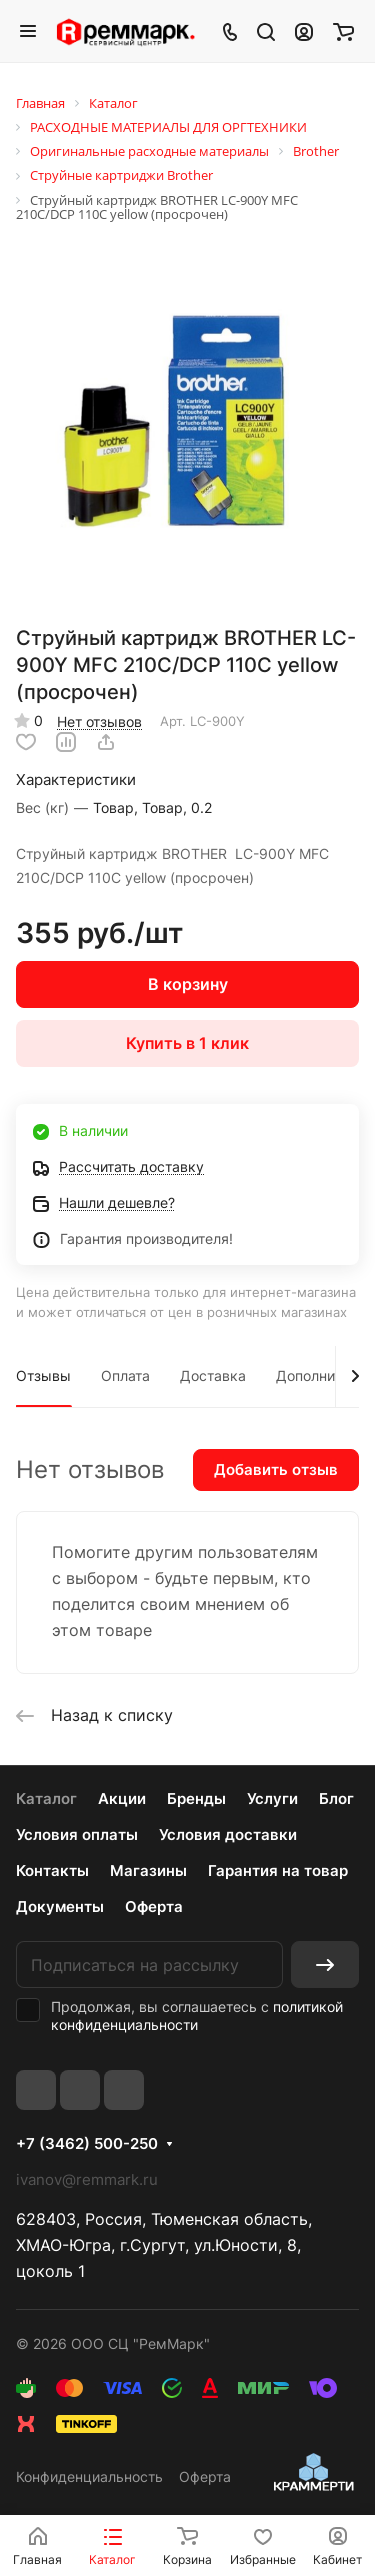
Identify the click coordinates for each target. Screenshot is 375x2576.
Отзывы (43, 1375)
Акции (122, 1798)
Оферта (154, 1906)
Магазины (148, 1870)
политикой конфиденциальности (197, 2015)
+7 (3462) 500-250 (87, 2144)
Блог (336, 1798)
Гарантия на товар (278, 1870)
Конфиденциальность (89, 2476)
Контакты (52, 1870)
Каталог (46, 1798)
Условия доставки (228, 1834)
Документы (60, 1906)
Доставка (213, 1375)
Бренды (196, 1798)
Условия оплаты (77, 1834)
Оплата (125, 1375)
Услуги (272, 1798)
